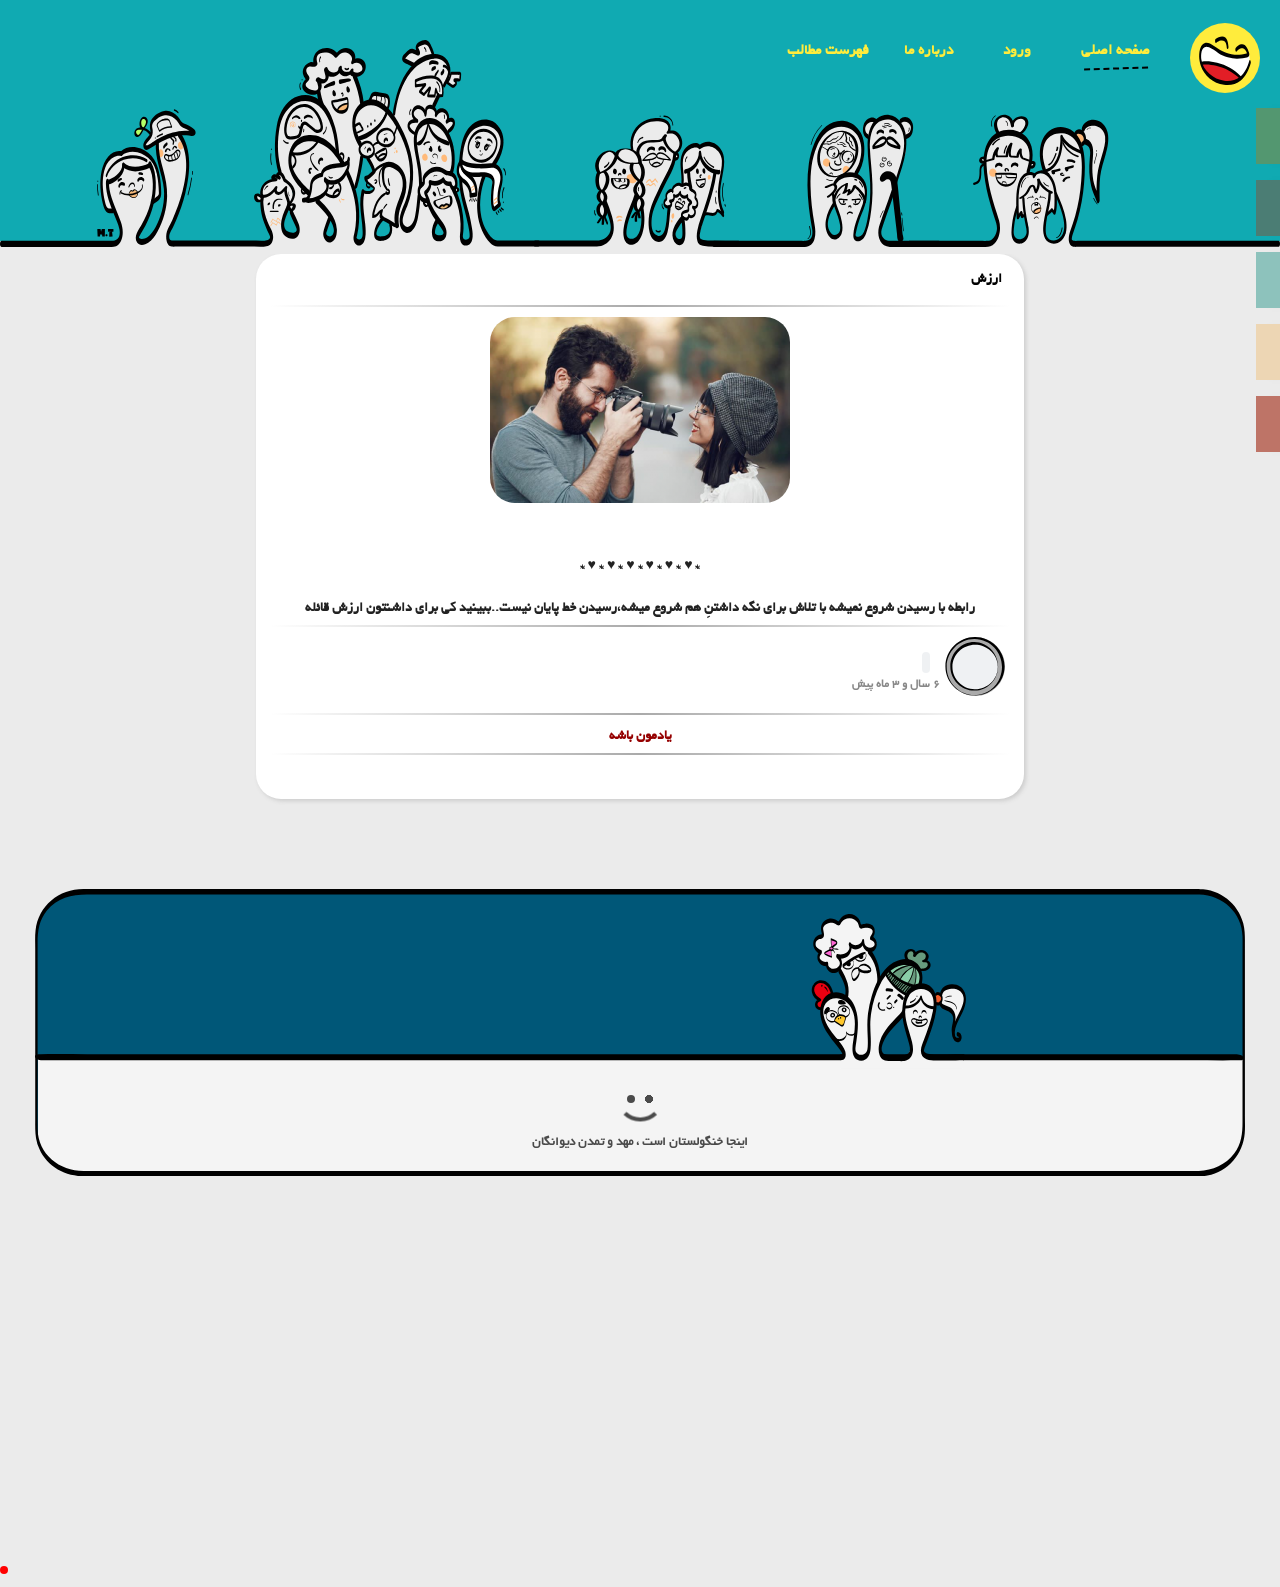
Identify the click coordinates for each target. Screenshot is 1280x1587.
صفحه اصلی (1115, 50)
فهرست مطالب (828, 50)
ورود (1017, 50)
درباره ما (928, 50)
